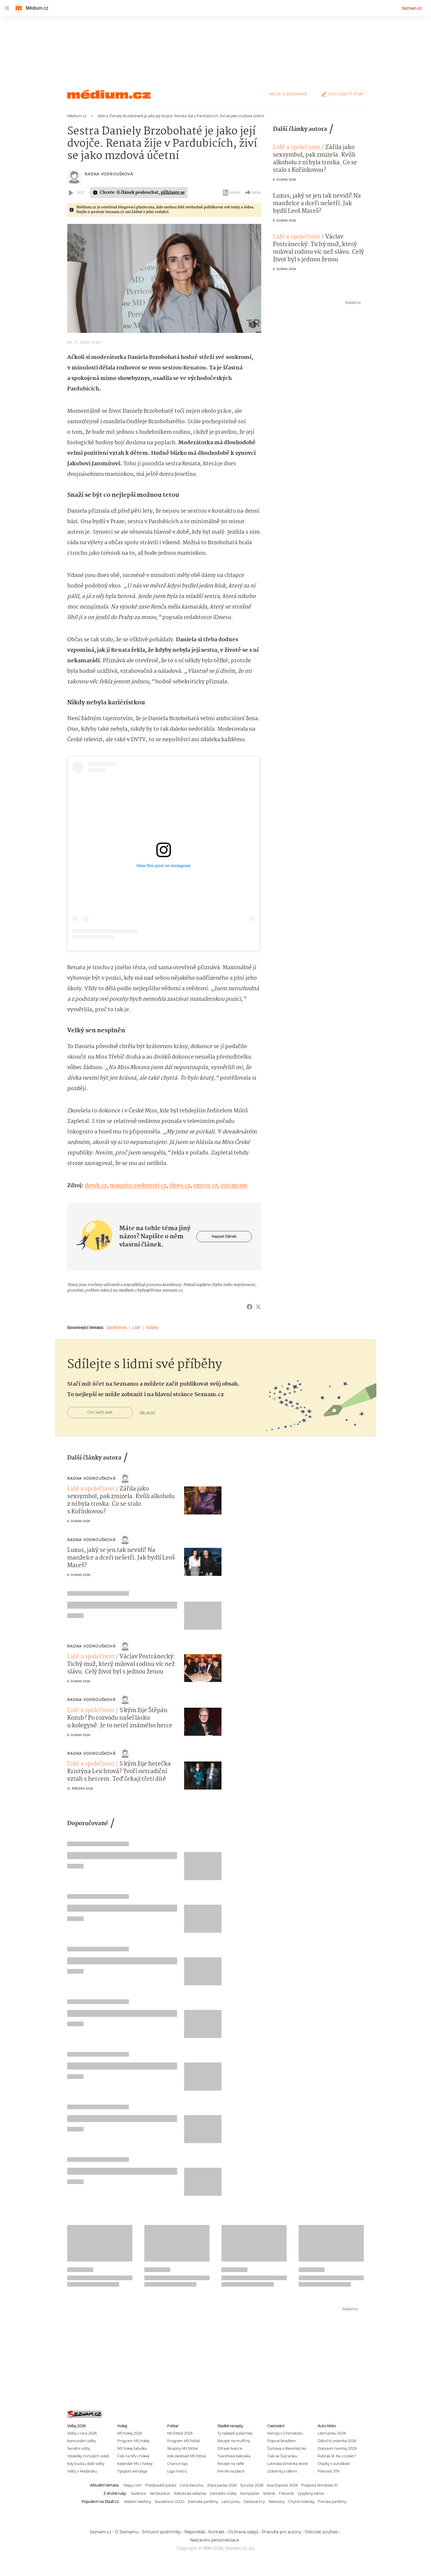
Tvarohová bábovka (233, 2456)
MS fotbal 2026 (180, 2433)
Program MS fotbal (183, 2441)
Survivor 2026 (251, 2485)
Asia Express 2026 (282, 2485)
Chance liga (177, 2463)
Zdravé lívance (229, 2448)
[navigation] (7, 8)
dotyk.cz (96, 1185)
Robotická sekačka (190, 2493)
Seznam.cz (412, 8)
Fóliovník (286, 2493)
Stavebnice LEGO (169, 2501)
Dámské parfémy (203, 2501)
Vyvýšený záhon (310, 2493)
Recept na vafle (230, 2463)
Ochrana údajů (243, 2531)
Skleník (269, 2493)
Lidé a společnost (296, 147)
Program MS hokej (133, 2441)
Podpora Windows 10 (319, 2485)
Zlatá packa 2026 (222, 2485)
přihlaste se (173, 192)
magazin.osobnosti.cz (138, 1185)
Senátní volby (78, 2448)
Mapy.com (133, 2485)
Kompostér (249, 2493)
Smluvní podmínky (161, 2531)
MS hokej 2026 (129, 2433)
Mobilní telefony (137, 2501)
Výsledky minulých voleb (88, 2456)
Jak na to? (147, 1412)
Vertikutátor (160, 2493)
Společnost (116, 1327)
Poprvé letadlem (281, 2441)
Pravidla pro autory (281, 2531)
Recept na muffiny (233, 2441)
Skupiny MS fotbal (182, 2448)
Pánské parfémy (332, 2501)
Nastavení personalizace (214, 2540)
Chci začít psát (341, 94)
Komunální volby (81, 2441)
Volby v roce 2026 (82, 2433)
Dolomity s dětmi (282, 2471)
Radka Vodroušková (109, 174)
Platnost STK (329, 2471)
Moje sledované (288, 94)
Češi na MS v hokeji (133, 2456)
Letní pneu (230, 2501)
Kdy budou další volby (85, 2463)
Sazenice (138, 2493)
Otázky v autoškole (334, 2463)
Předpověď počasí (160, 2485)
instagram (233, 1185)
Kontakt (216, 2531)
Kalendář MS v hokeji (135, 2463)
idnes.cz (179, 1185)
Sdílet (252, 192)
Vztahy (152, 1327)
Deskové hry (254, 2501)
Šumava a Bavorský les (286, 2448)
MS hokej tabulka (132, 2448)
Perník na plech (231, 2471)
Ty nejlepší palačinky (234, 2433)
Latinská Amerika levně (287, 2463)
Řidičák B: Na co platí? (337, 2456)
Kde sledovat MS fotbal (186, 2456)
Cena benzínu (192, 2485)
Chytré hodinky (301, 2501)
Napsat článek (224, 1236)
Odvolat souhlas (321, 2531)
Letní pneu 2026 (332, 2433)
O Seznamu (127, 2531)
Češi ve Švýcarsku (282, 2456)
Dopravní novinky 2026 (337, 2448)
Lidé (136, 1327)
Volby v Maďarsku (82, 2471)
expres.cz (205, 1185)
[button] (164, 278)
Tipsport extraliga (132, 2471)
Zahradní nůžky (223, 2493)
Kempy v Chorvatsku (285, 2433)
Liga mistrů (177, 2471)
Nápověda (194, 2531)
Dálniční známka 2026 (337, 2441)
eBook (231, 192)
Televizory (276, 2501)
